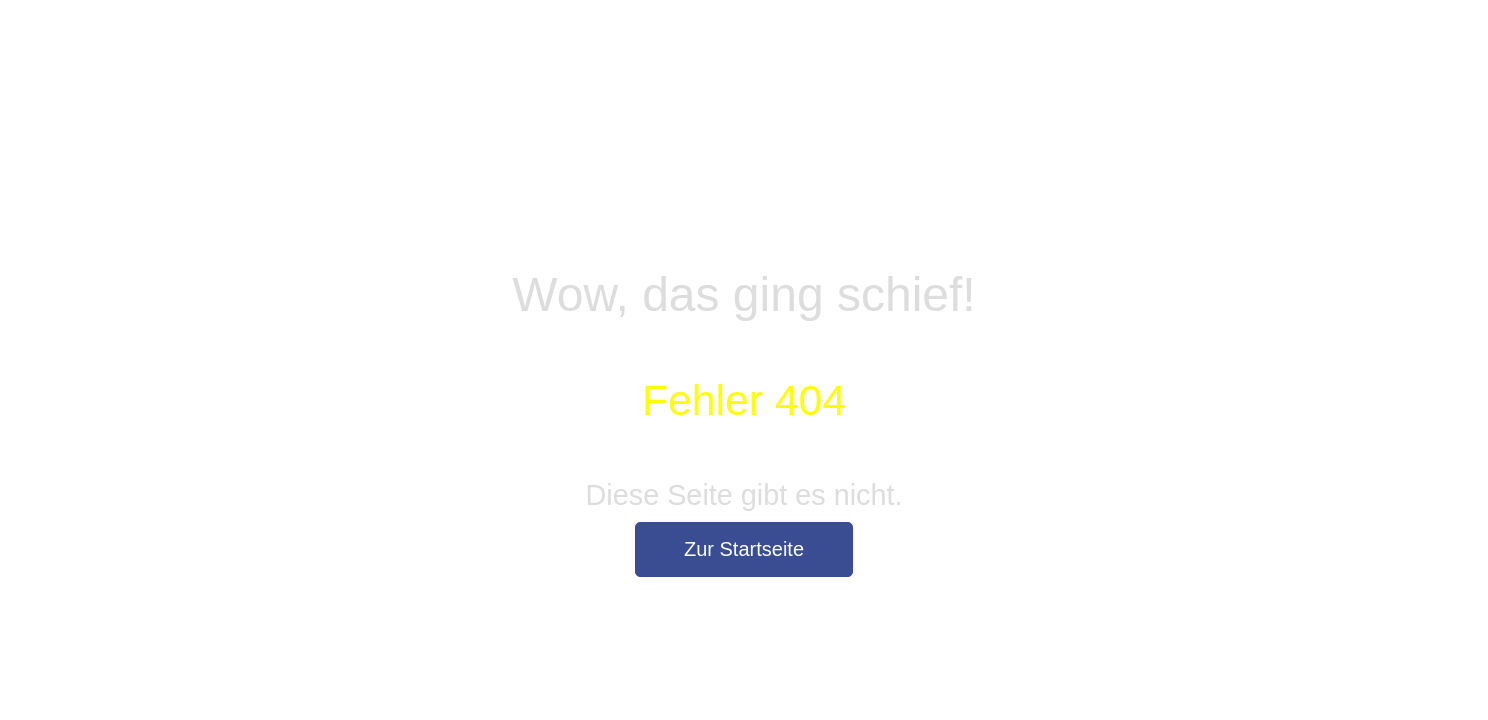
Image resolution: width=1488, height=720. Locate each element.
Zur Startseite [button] (744, 549)
